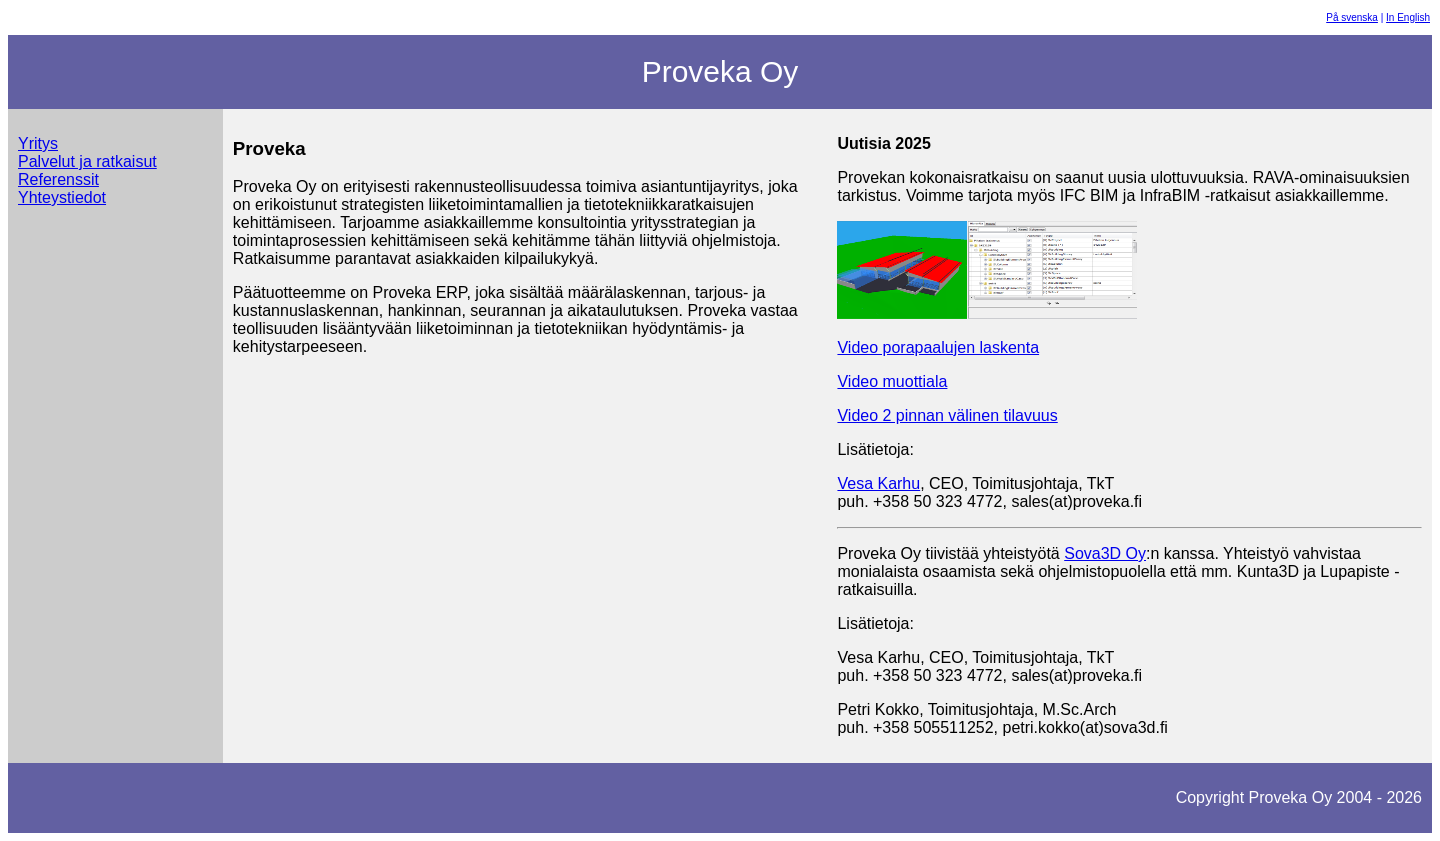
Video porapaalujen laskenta (938, 347)
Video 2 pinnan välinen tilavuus (947, 415)
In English (1408, 17)
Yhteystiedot (62, 197)
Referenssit (58, 179)
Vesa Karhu (878, 483)
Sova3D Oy (1105, 553)
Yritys (38, 143)
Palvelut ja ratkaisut (87, 161)
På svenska (1352, 17)
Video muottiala (892, 381)
